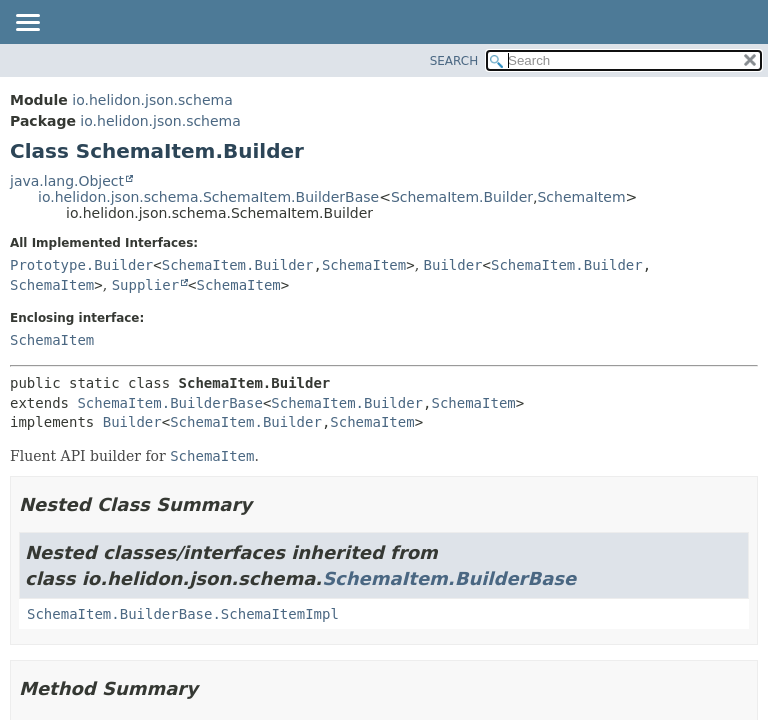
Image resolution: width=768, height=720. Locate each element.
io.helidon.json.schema (152, 100)
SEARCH (454, 61)
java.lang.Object (67, 181)
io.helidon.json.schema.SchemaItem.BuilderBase (208, 197)
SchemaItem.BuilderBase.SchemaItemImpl (183, 614)
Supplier (145, 285)
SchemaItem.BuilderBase (169, 403)
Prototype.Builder (81, 265)
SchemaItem (581, 197)
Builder (453, 265)
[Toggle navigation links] (27, 24)
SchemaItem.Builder (462, 197)
